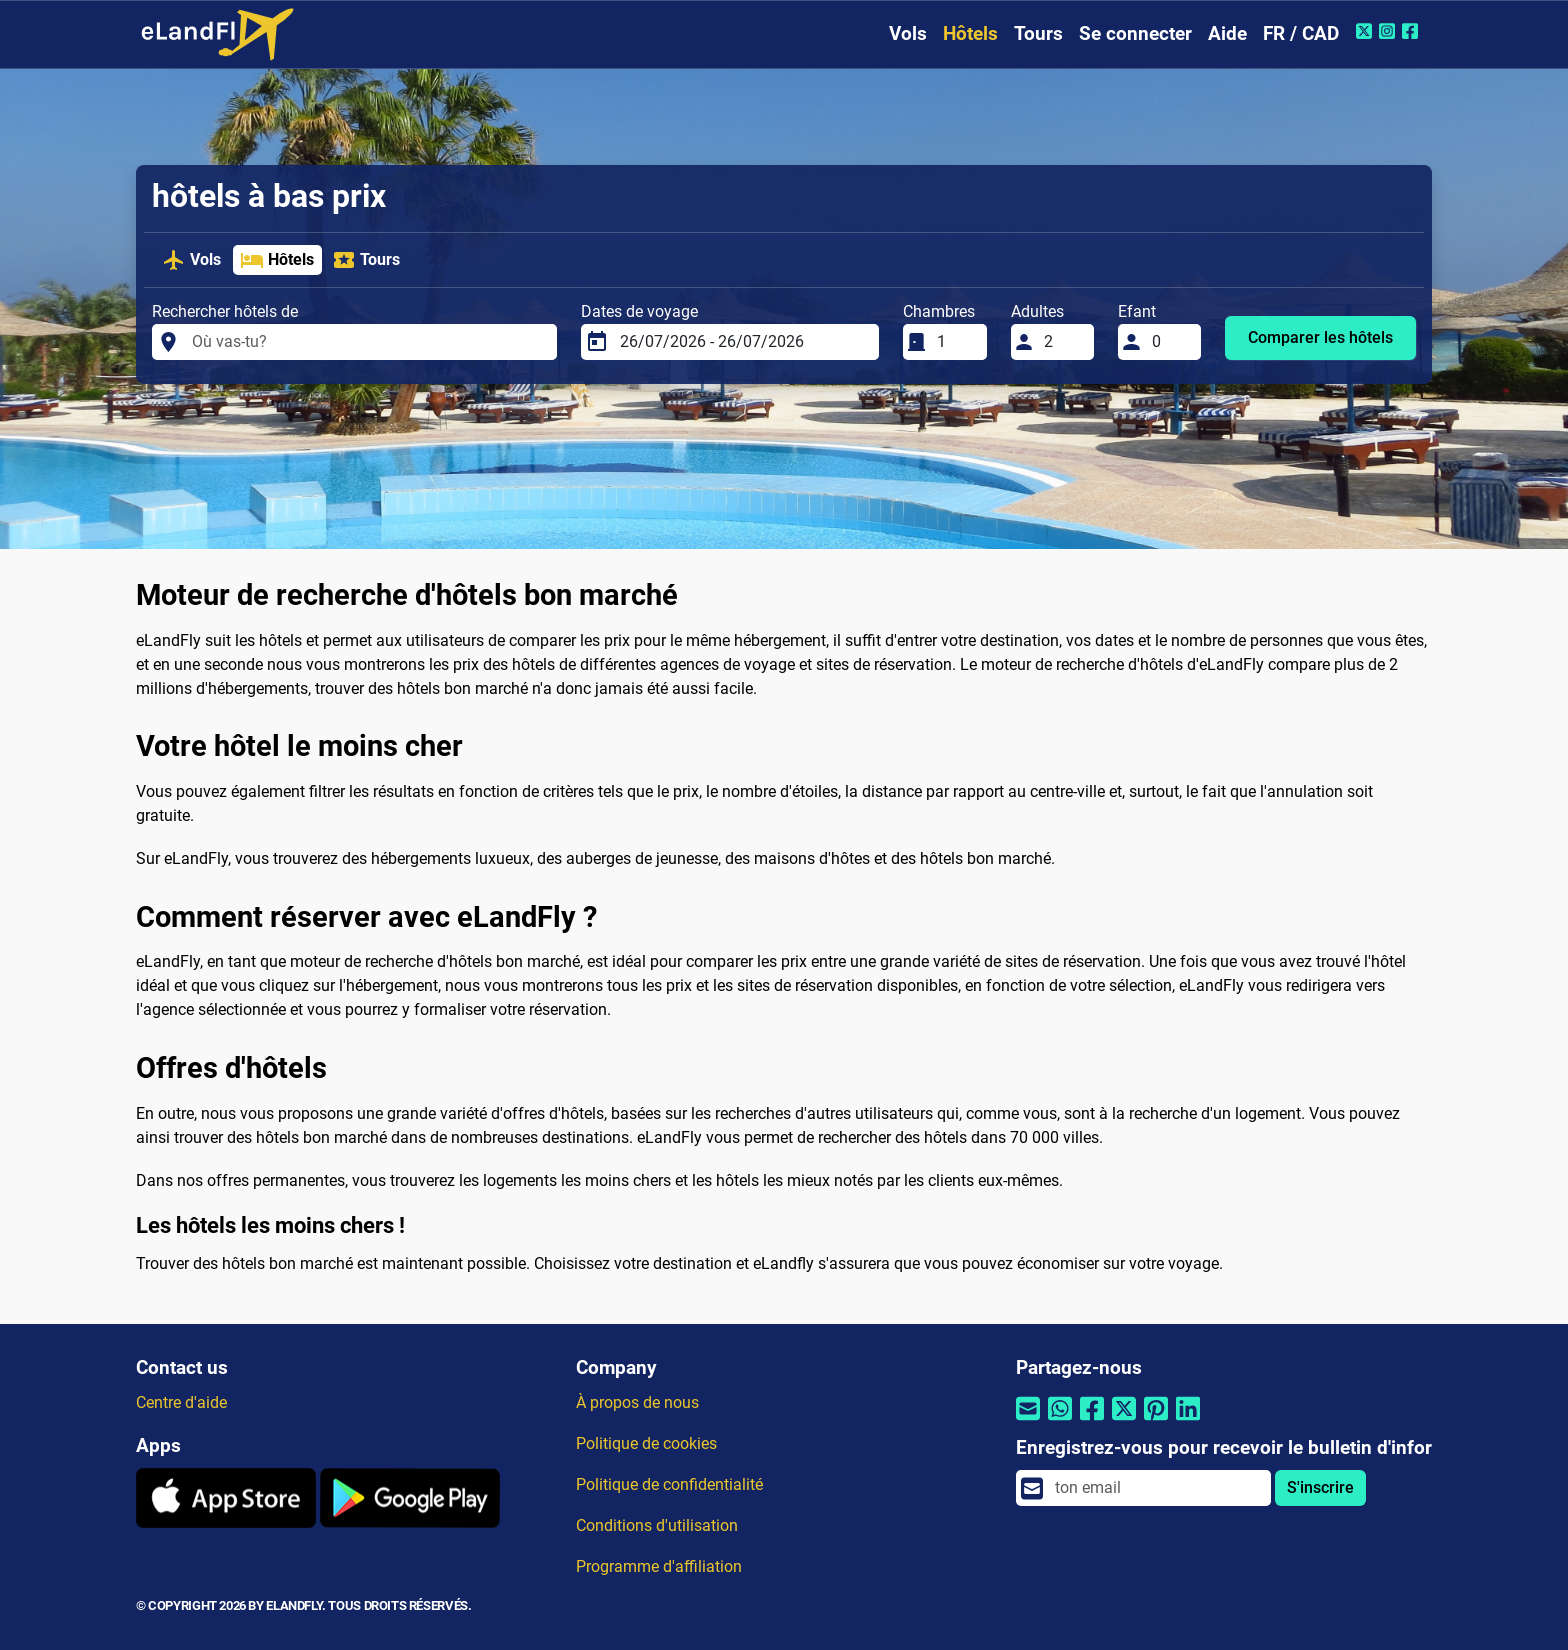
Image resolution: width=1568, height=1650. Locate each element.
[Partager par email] (1028, 1421)
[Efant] (1171, 342)
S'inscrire (1320, 1487)
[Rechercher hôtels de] (369, 342)
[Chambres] (956, 342)
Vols (908, 33)
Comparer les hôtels (1320, 337)
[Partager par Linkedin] (1188, 1421)
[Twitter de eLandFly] (1366, 31)
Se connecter (1135, 33)
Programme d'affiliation (659, 1566)
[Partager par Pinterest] (1156, 1421)
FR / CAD (1301, 33)
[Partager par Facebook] (1092, 1421)
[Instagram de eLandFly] (1389, 31)
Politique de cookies (646, 1443)
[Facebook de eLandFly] (1412, 31)
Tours (1038, 33)
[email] (1157, 1488)
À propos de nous (637, 1402)
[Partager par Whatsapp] (1060, 1421)
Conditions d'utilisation (657, 1525)
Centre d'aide (181, 1402)
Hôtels (970, 33)
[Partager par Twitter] (1124, 1421)
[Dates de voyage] (743, 342)
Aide (1227, 33)
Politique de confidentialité (669, 1484)
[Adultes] (1063, 342)
